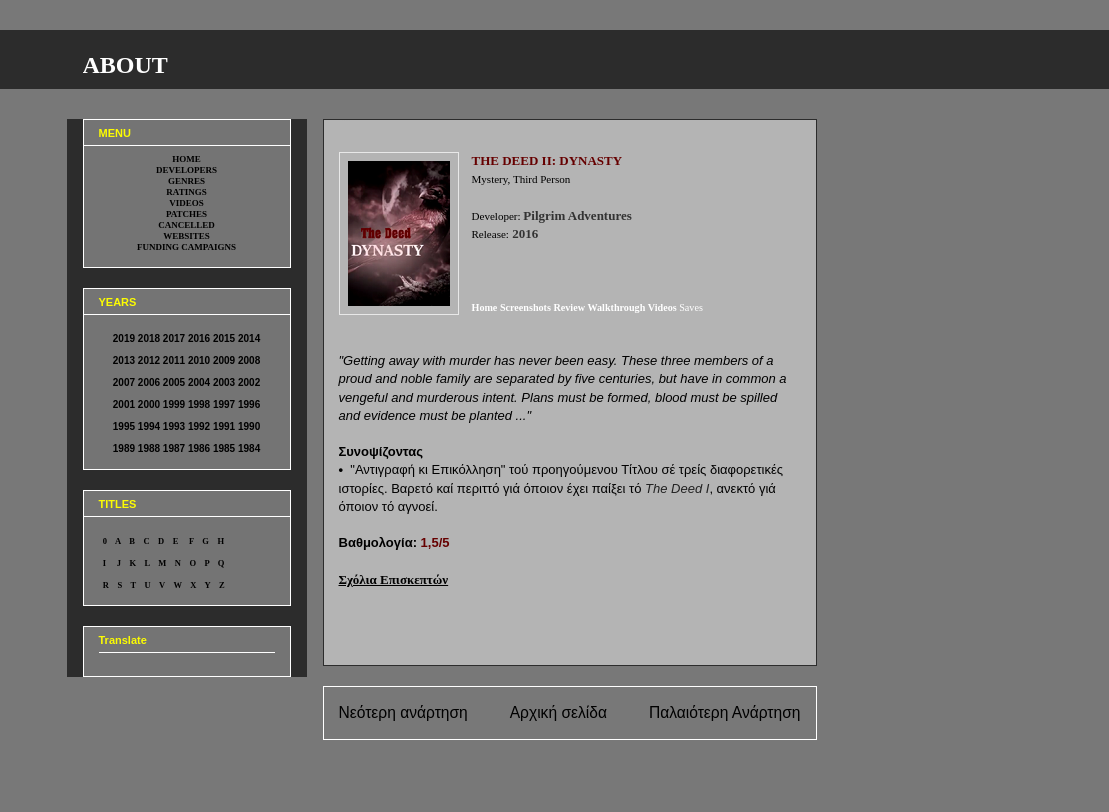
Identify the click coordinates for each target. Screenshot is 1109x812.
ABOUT (125, 65)
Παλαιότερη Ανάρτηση (725, 712)
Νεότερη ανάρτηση (403, 712)
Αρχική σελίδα (558, 712)
